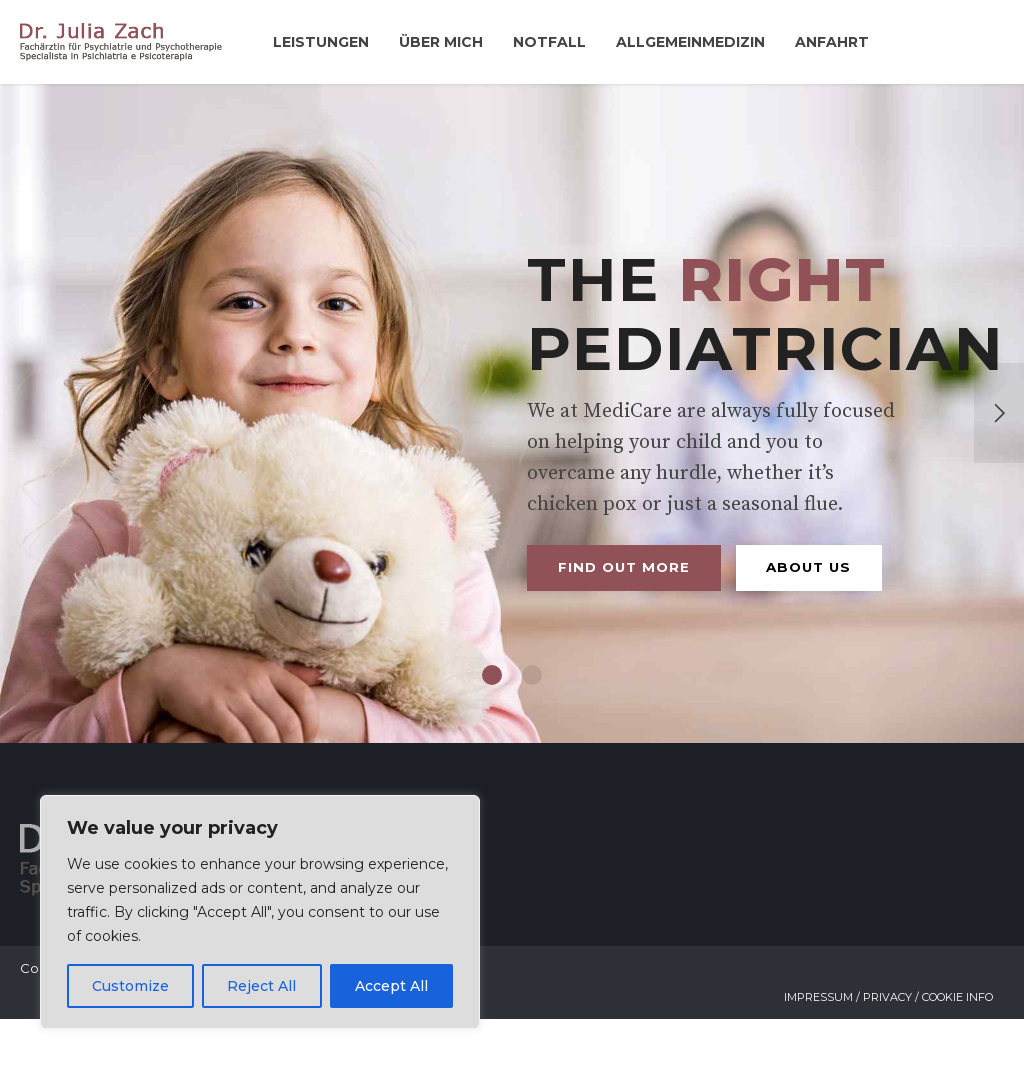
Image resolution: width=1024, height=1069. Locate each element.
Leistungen (321, 42)
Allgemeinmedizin (690, 42)
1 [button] (492, 725)
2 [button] (532, 725)
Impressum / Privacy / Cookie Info (888, 1047)
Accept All (391, 986)
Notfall (549, 42)
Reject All (261, 986)
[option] (512, 438)
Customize (130, 986)
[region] (260, 912)
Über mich (441, 42)
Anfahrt (832, 42)
